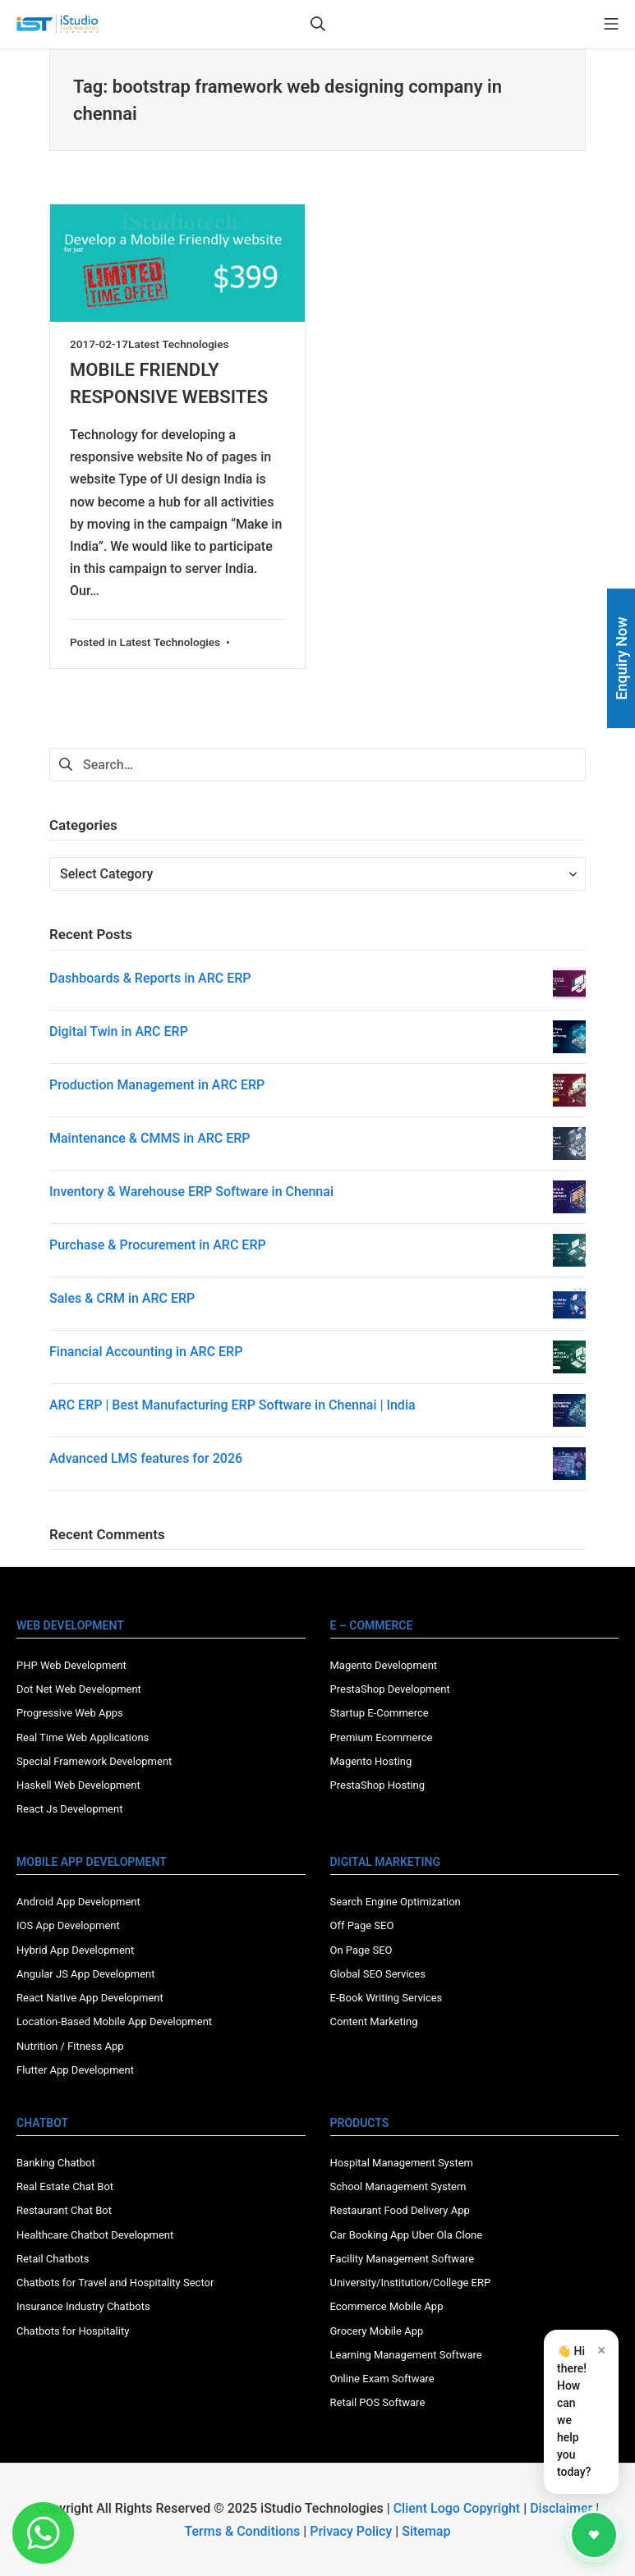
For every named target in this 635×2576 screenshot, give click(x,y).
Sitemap (426, 2531)
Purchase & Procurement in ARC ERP (157, 1245)
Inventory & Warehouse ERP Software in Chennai (191, 1191)
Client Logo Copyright (458, 2508)
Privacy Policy (351, 2531)
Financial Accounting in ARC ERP (145, 1351)
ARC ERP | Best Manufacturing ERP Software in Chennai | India (232, 1405)
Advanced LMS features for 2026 (145, 1458)
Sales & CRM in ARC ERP (122, 1298)
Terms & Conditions (243, 2531)
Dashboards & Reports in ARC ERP (150, 978)
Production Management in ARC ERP (157, 1085)
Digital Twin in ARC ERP (118, 1031)
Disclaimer (561, 2508)
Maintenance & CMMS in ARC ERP (150, 1138)
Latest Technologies (178, 344)
